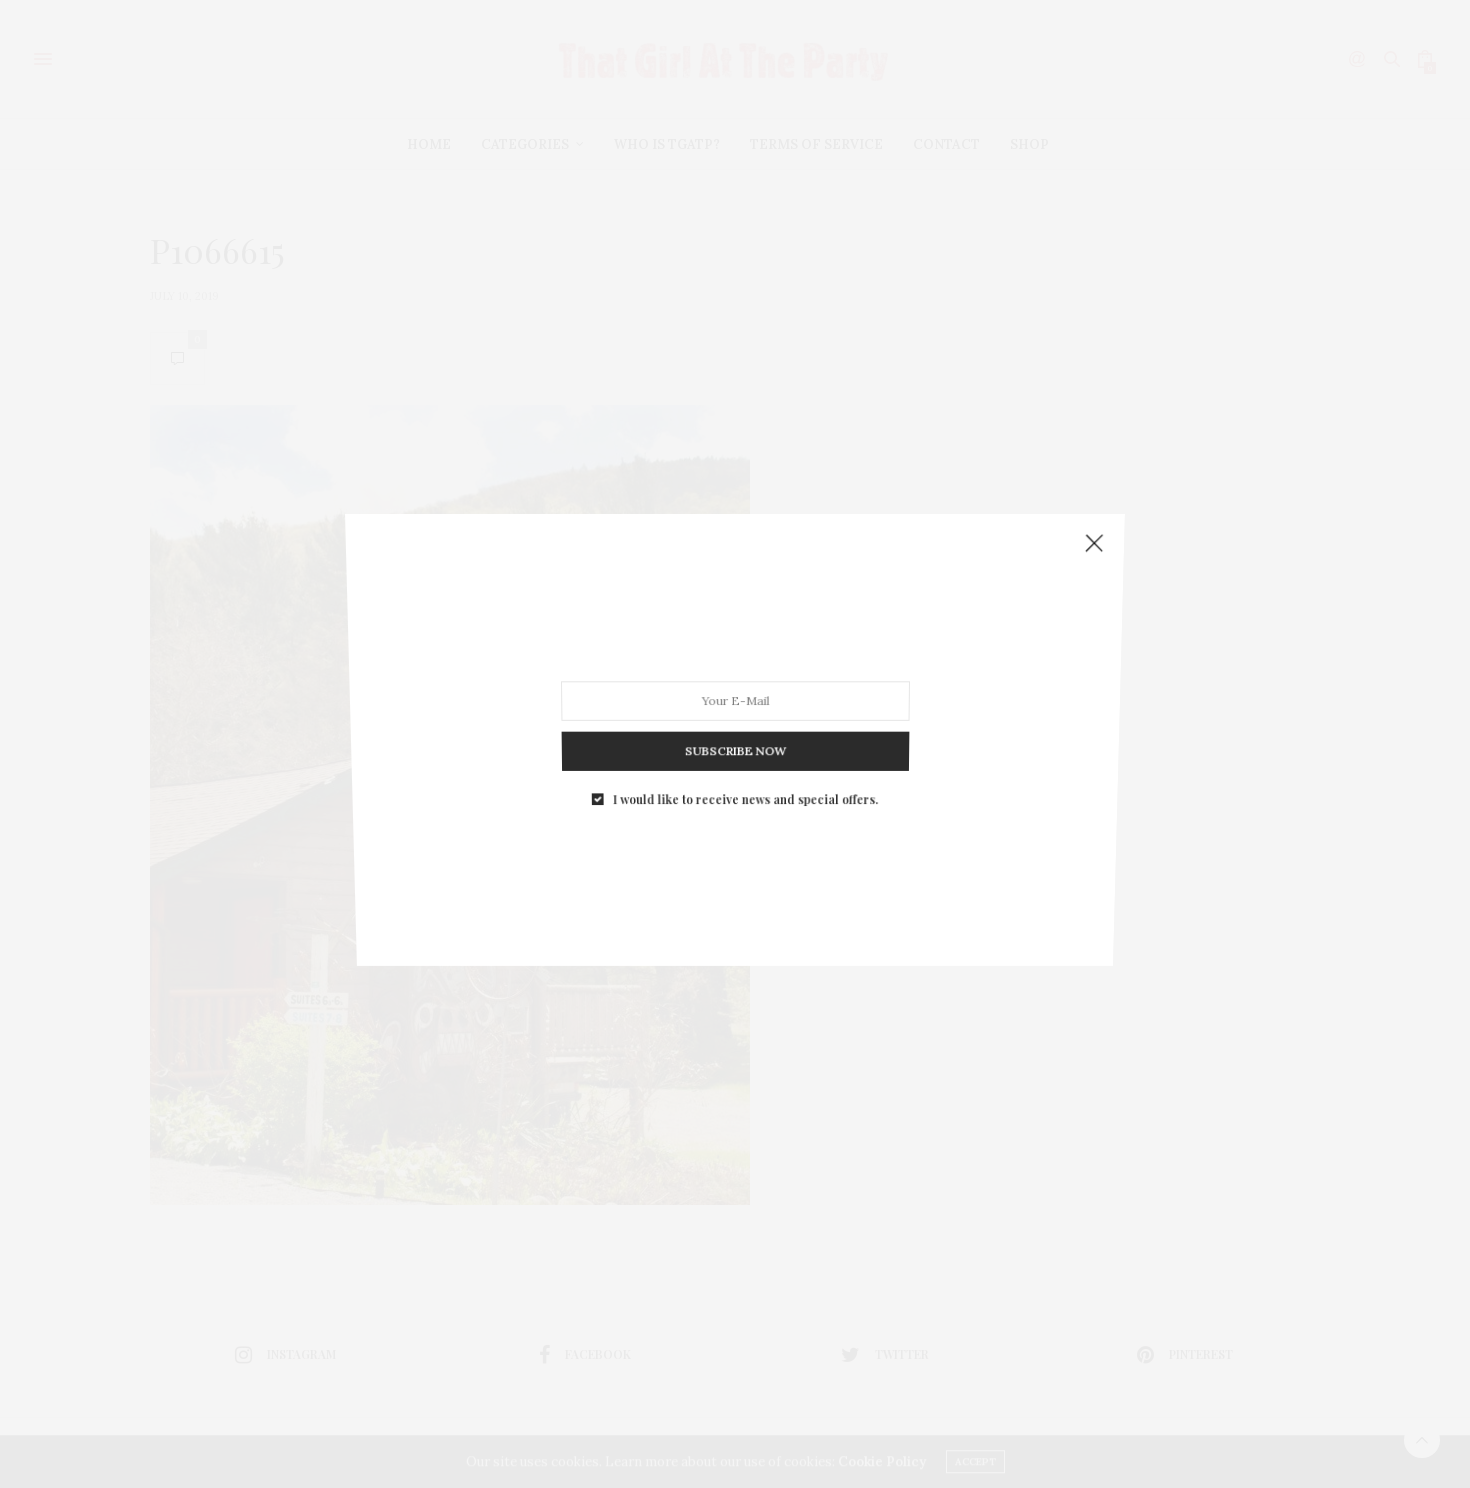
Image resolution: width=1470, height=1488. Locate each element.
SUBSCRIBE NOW (735, 739)
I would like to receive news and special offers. (745, 783)
